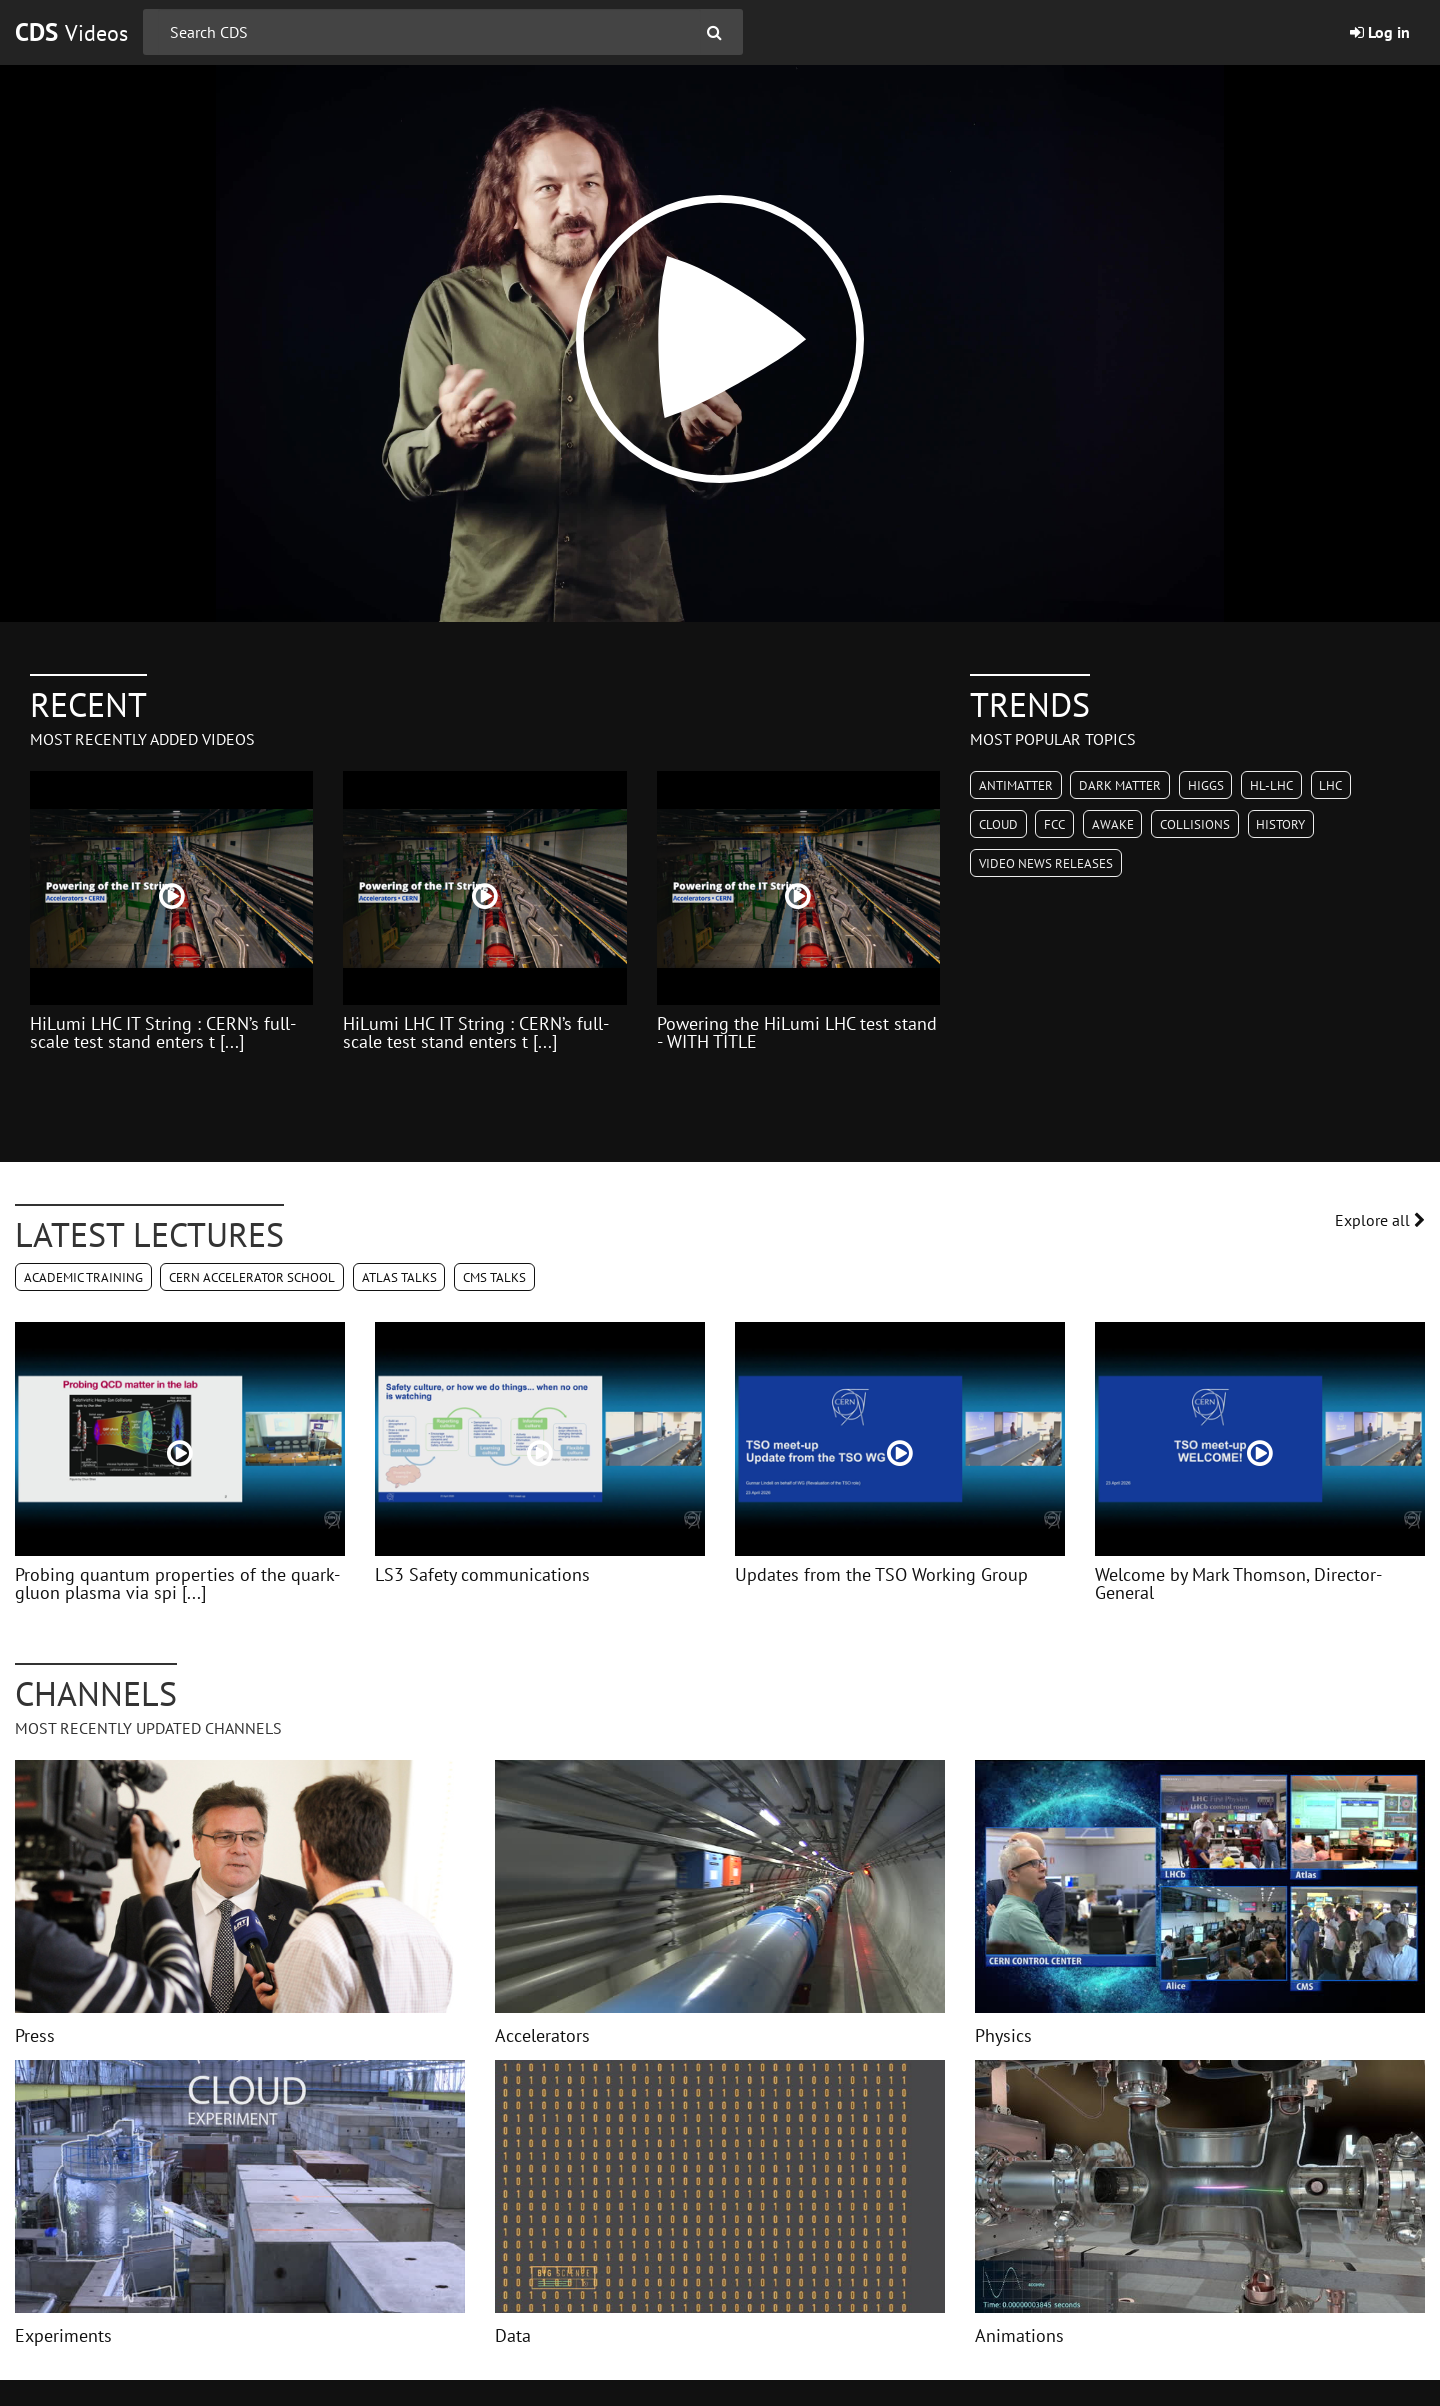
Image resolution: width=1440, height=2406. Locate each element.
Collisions (1195, 824)
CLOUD (998, 824)
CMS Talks (494, 1277)
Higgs (1206, 785)
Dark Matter (1120, 785)
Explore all (1380, 1220)
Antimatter (1016, 785)
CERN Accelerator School (252, 1277)
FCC (1054, 824)
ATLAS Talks (399, 1277)
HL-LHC (1271, 785)
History (1280, 824)
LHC (1330, 785)
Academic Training (83, 1277)
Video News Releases (1046, 863)
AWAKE (1113, 824)
